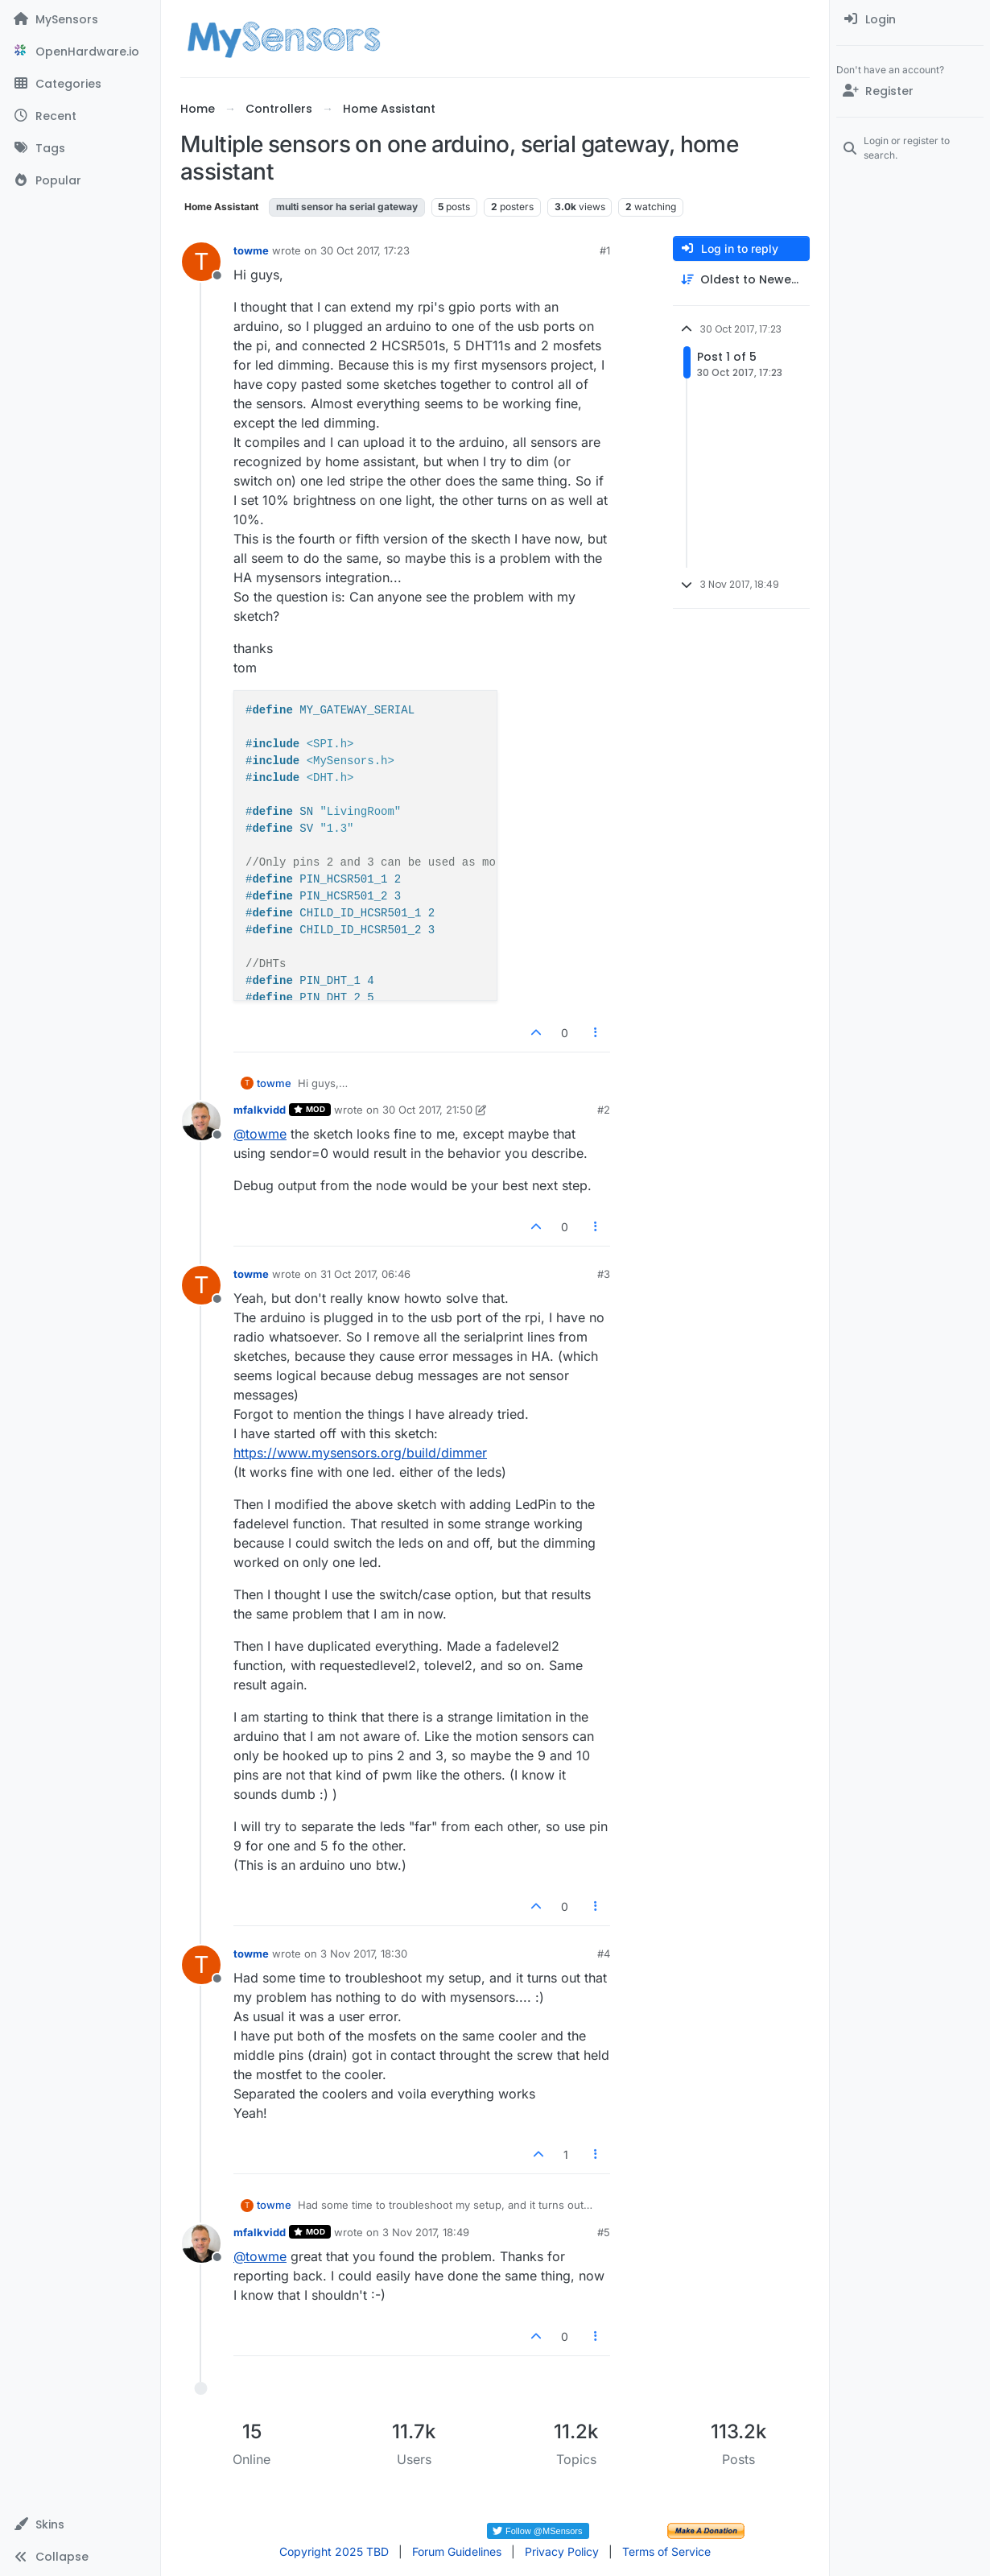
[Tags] (80, 148)
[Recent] (80, 116)
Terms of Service (666, 2551)
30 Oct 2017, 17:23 (365, 250)
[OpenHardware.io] (80, 51)
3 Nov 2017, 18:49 (425, 2232)
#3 (603, 1273)
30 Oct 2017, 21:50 (427, 1109)
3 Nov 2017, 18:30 (363, 1953)
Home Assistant (221, 207)
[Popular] (80, 180)
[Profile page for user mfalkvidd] (201, 1121)
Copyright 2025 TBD (334, 2551)
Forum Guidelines (456, 2551)
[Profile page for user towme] (201, 261)
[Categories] (80, 84)
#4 (603, 1953)
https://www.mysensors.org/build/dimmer (360, 1453)
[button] (80, 2524)
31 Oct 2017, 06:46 (365, 1273)
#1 (605, 250)
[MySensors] (80, 19)
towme (251, 250)
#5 (603, 2232)
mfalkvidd (259, 1109)
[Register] (910, 91)
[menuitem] (910, 19)
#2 (603, 1109)
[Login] (910, 19)
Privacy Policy (562, 2551)
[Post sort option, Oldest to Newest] (741, 279)
